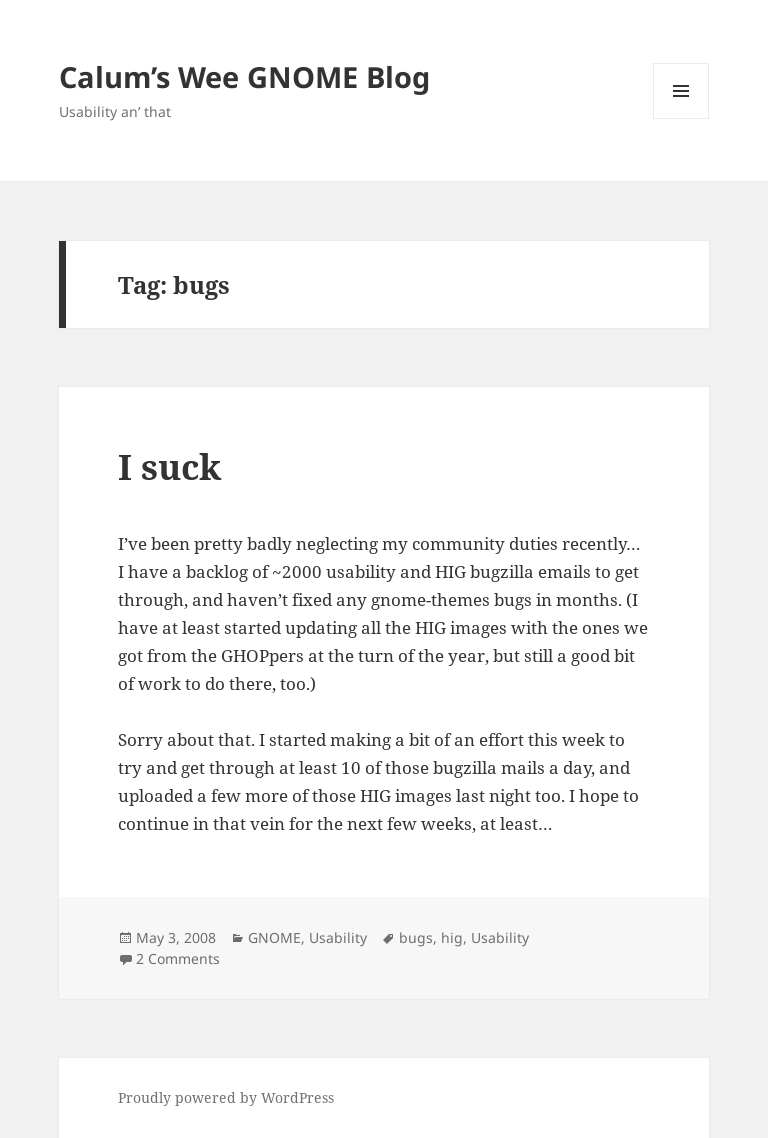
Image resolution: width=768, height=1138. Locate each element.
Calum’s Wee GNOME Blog (244, 76)
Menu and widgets (681, 118)
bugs (416, 937)
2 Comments (178, 958)
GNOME (274, 937)
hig (452, 937)
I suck (169, 466)
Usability (338, 937)
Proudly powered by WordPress (226, 1097)
